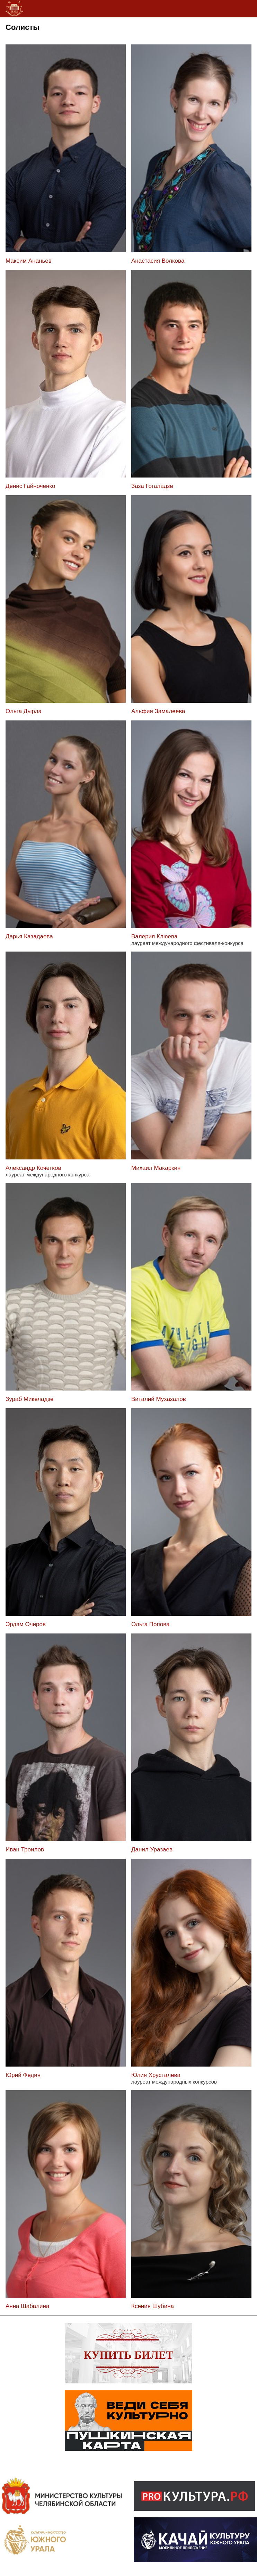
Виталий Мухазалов (158, 1399)
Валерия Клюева (154, 936)
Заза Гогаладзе (152, 486)
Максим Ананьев (29, 260)
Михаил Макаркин (155, 1168)
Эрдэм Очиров (26, 1624)
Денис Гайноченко (30, 486)
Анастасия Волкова (157, 260)
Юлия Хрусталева (155, 2075)
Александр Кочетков (33, 1168)
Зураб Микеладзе (29, 1399)
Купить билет (129, 2355)
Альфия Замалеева (158, 711)
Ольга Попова (150, 1624)
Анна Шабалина (27, 2306)
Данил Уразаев (151, 1849)
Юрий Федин (23, 2075)
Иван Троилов (25, 1849)
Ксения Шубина (152, 2306)
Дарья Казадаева (29, 936)
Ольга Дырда (24, 711)
